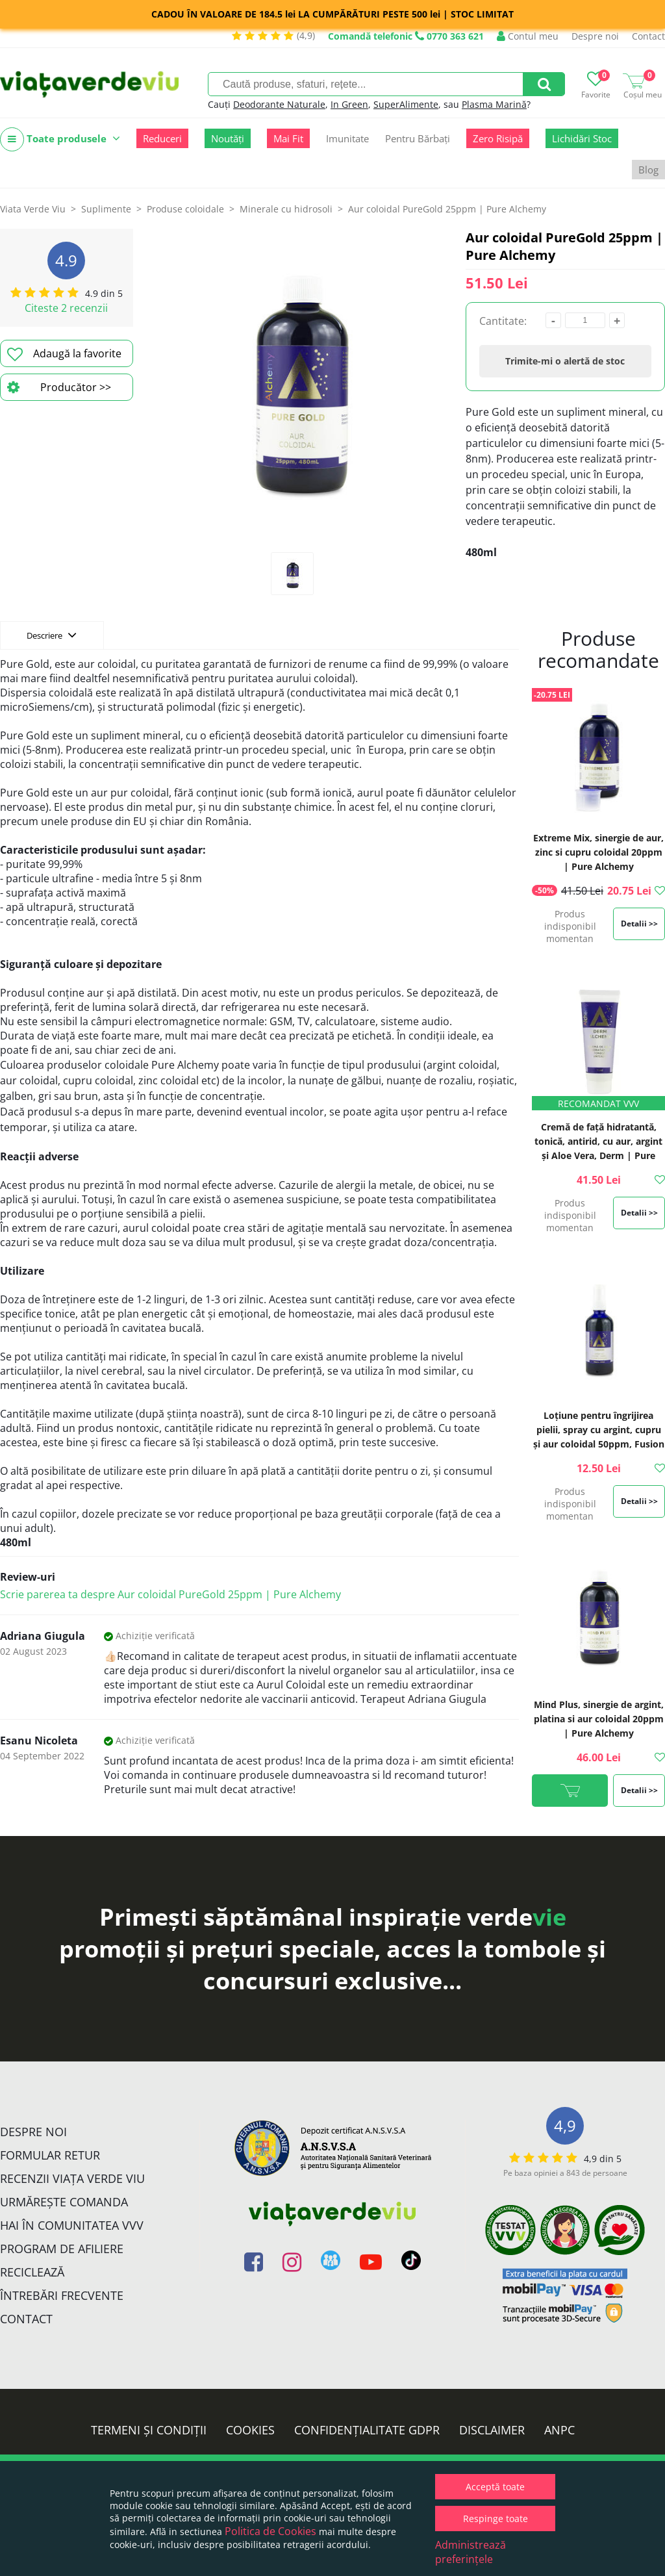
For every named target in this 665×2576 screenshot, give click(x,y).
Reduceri (162, 138)
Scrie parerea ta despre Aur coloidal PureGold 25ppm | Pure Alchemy (170, 1594)
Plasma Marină (494, 104)
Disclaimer (492, 2430)
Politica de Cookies (270, 2531)
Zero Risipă (498, 138)
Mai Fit (288, 138)
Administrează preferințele (470, 2552)
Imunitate (347, 138)
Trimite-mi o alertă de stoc (565, 361)
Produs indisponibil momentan (570, 926)
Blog (648, 169)
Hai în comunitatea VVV (72, 2225)
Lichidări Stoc (582, 138)
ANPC (559, 2430)
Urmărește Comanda (64, 2202)
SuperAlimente (405, 104)
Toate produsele (60, 139)
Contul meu (527, 36)
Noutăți (227, 138)
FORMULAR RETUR (50, 2155)
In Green (349, 104)
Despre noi (595, 36)
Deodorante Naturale (279, 104)
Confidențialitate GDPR (367, 2430)
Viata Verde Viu (33, 209)
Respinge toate (495, 2518)
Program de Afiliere (61, 2248)
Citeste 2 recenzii (66, 308)
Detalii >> (639, 923)
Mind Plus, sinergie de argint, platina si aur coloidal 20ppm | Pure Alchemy (599, 1718)
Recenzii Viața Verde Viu (72, 2178)
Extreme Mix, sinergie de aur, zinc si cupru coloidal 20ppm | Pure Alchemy (598, 852)
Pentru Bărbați (417, 138)
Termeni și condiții (149, 2430)
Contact (648, 36)
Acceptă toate (495, 2486)
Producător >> (59, 387)
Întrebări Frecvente (61, 2295)
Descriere (52, 635)
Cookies (250, 2430)
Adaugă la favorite (64, 354)
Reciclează (32, 2272)
